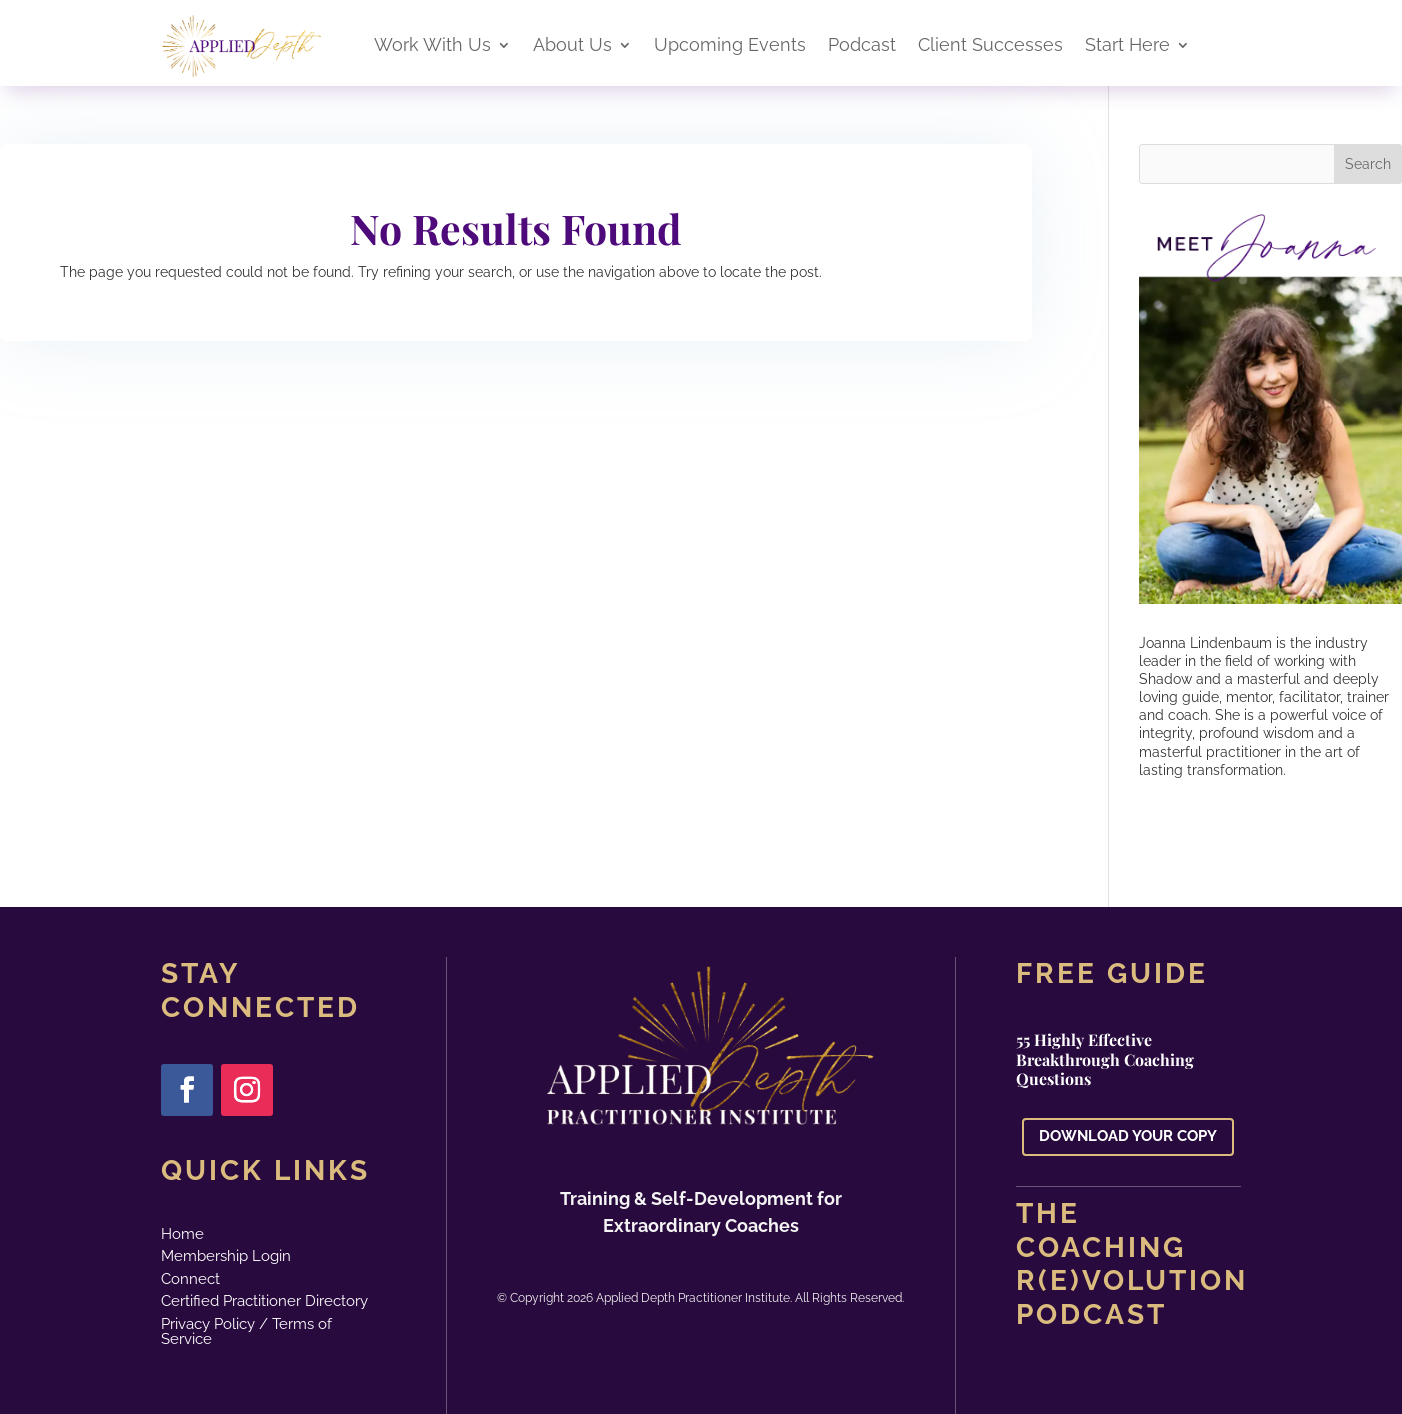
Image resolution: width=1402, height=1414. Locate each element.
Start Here (1127, 46)
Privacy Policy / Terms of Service (246, 1331)
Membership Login (226, 1256)
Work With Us (432, 46)
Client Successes (990, 46)
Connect (190, 1279)
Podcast (862, 46)
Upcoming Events (730, 46)
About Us (572, 46)
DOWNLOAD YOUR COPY (1128, 1136)
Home (182, 1234)
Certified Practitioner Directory (264, 1301)
